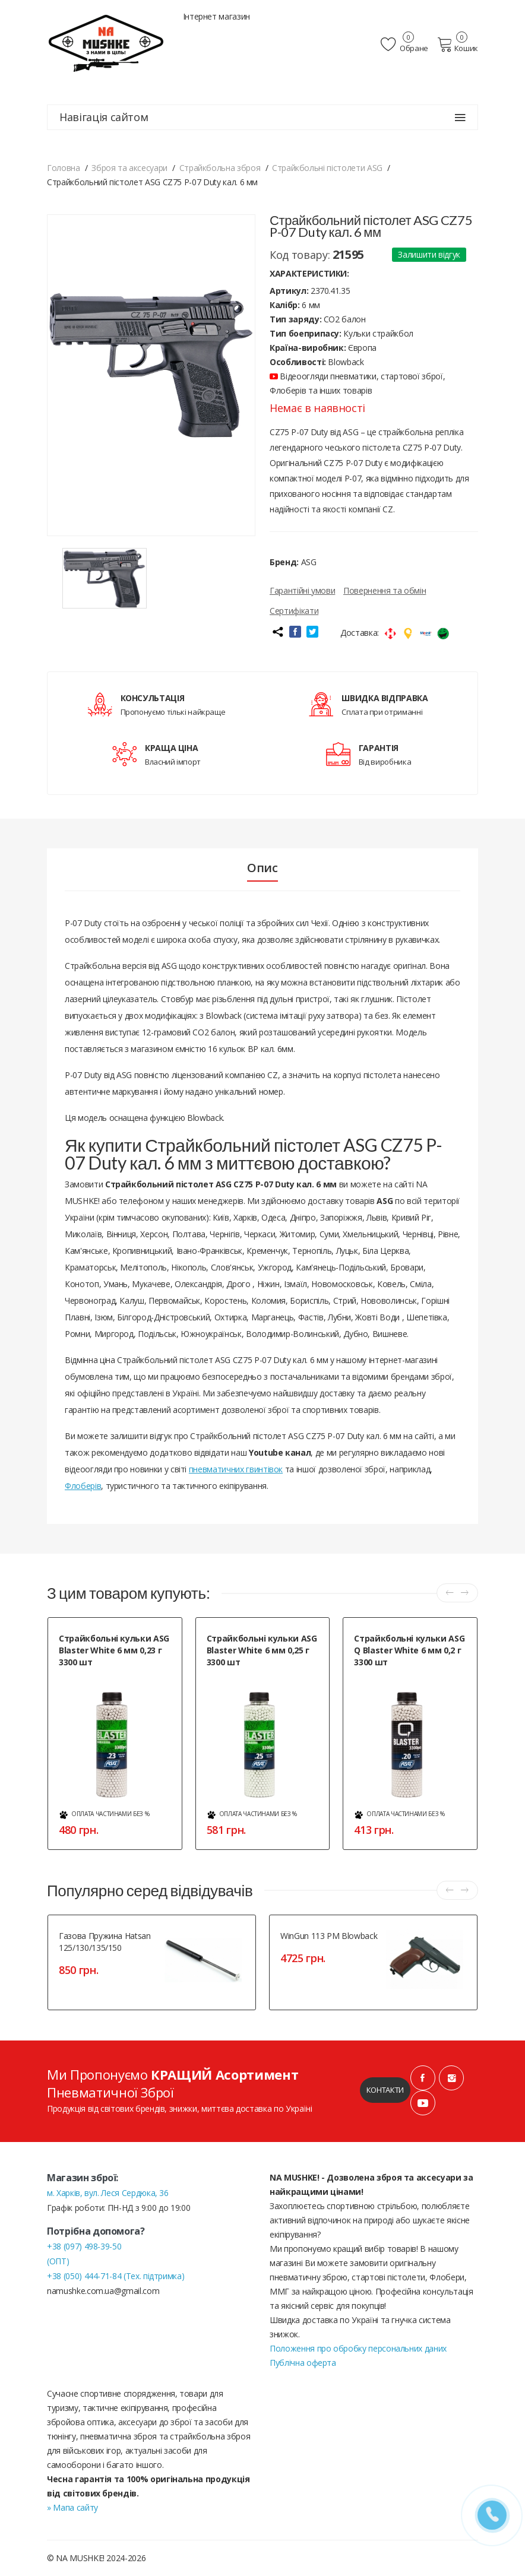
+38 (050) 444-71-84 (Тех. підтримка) (115, 2276)
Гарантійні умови (302, 590)
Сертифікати (294, 610)
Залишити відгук (429, 254)
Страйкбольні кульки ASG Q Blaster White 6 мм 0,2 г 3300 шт (409, 1650)
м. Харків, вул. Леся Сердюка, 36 (108, 2192)
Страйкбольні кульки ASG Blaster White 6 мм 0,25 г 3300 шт (262, 1650)
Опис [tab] (262, 868)
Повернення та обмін (384, 590)
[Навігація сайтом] (460, 117)
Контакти (385, 2089)
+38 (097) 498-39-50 (84, 2246)
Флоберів (83, 1485)
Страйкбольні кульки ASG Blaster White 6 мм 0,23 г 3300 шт (114, 1650)
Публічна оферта (303, 2362)
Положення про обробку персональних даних (358, 2348)
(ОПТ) (58, 2261)
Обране (404, 44)
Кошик (457, 44)
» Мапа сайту (72, 2507)
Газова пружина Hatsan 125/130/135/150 (105, 1941)
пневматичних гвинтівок (236, 1469)
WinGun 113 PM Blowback (328, 1935)
